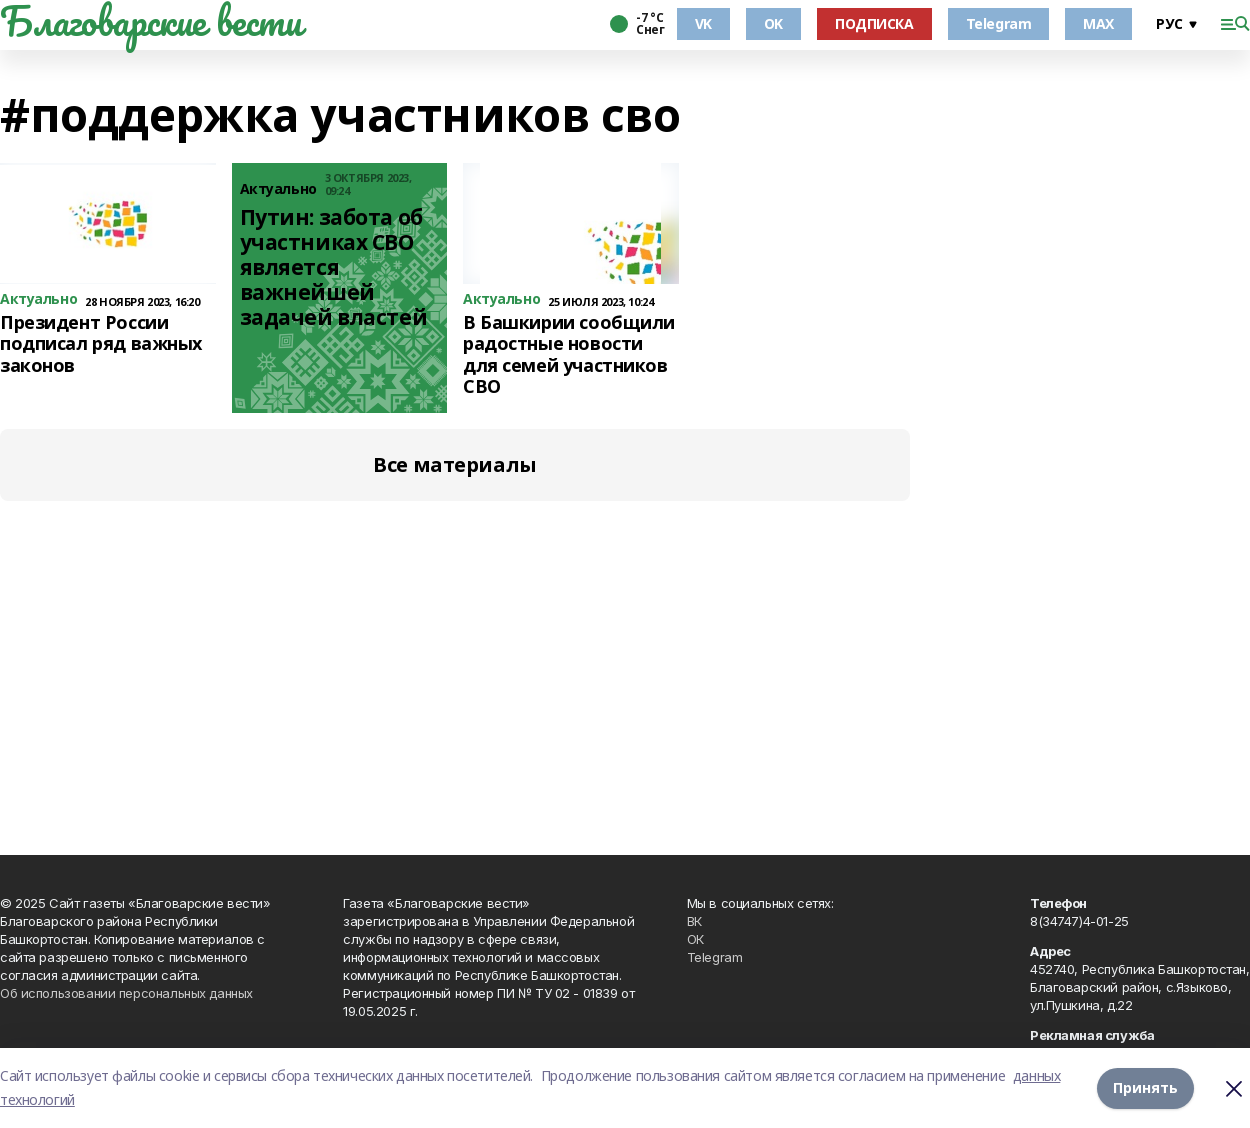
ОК (695, 939)
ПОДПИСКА (874, 23)
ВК (694, 921)
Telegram (999, 23)
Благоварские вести (150, 21)
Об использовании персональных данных (126, 993)
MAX (1098, 23)
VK (703, 23)
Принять (1145, 1087)
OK (773, 23)
